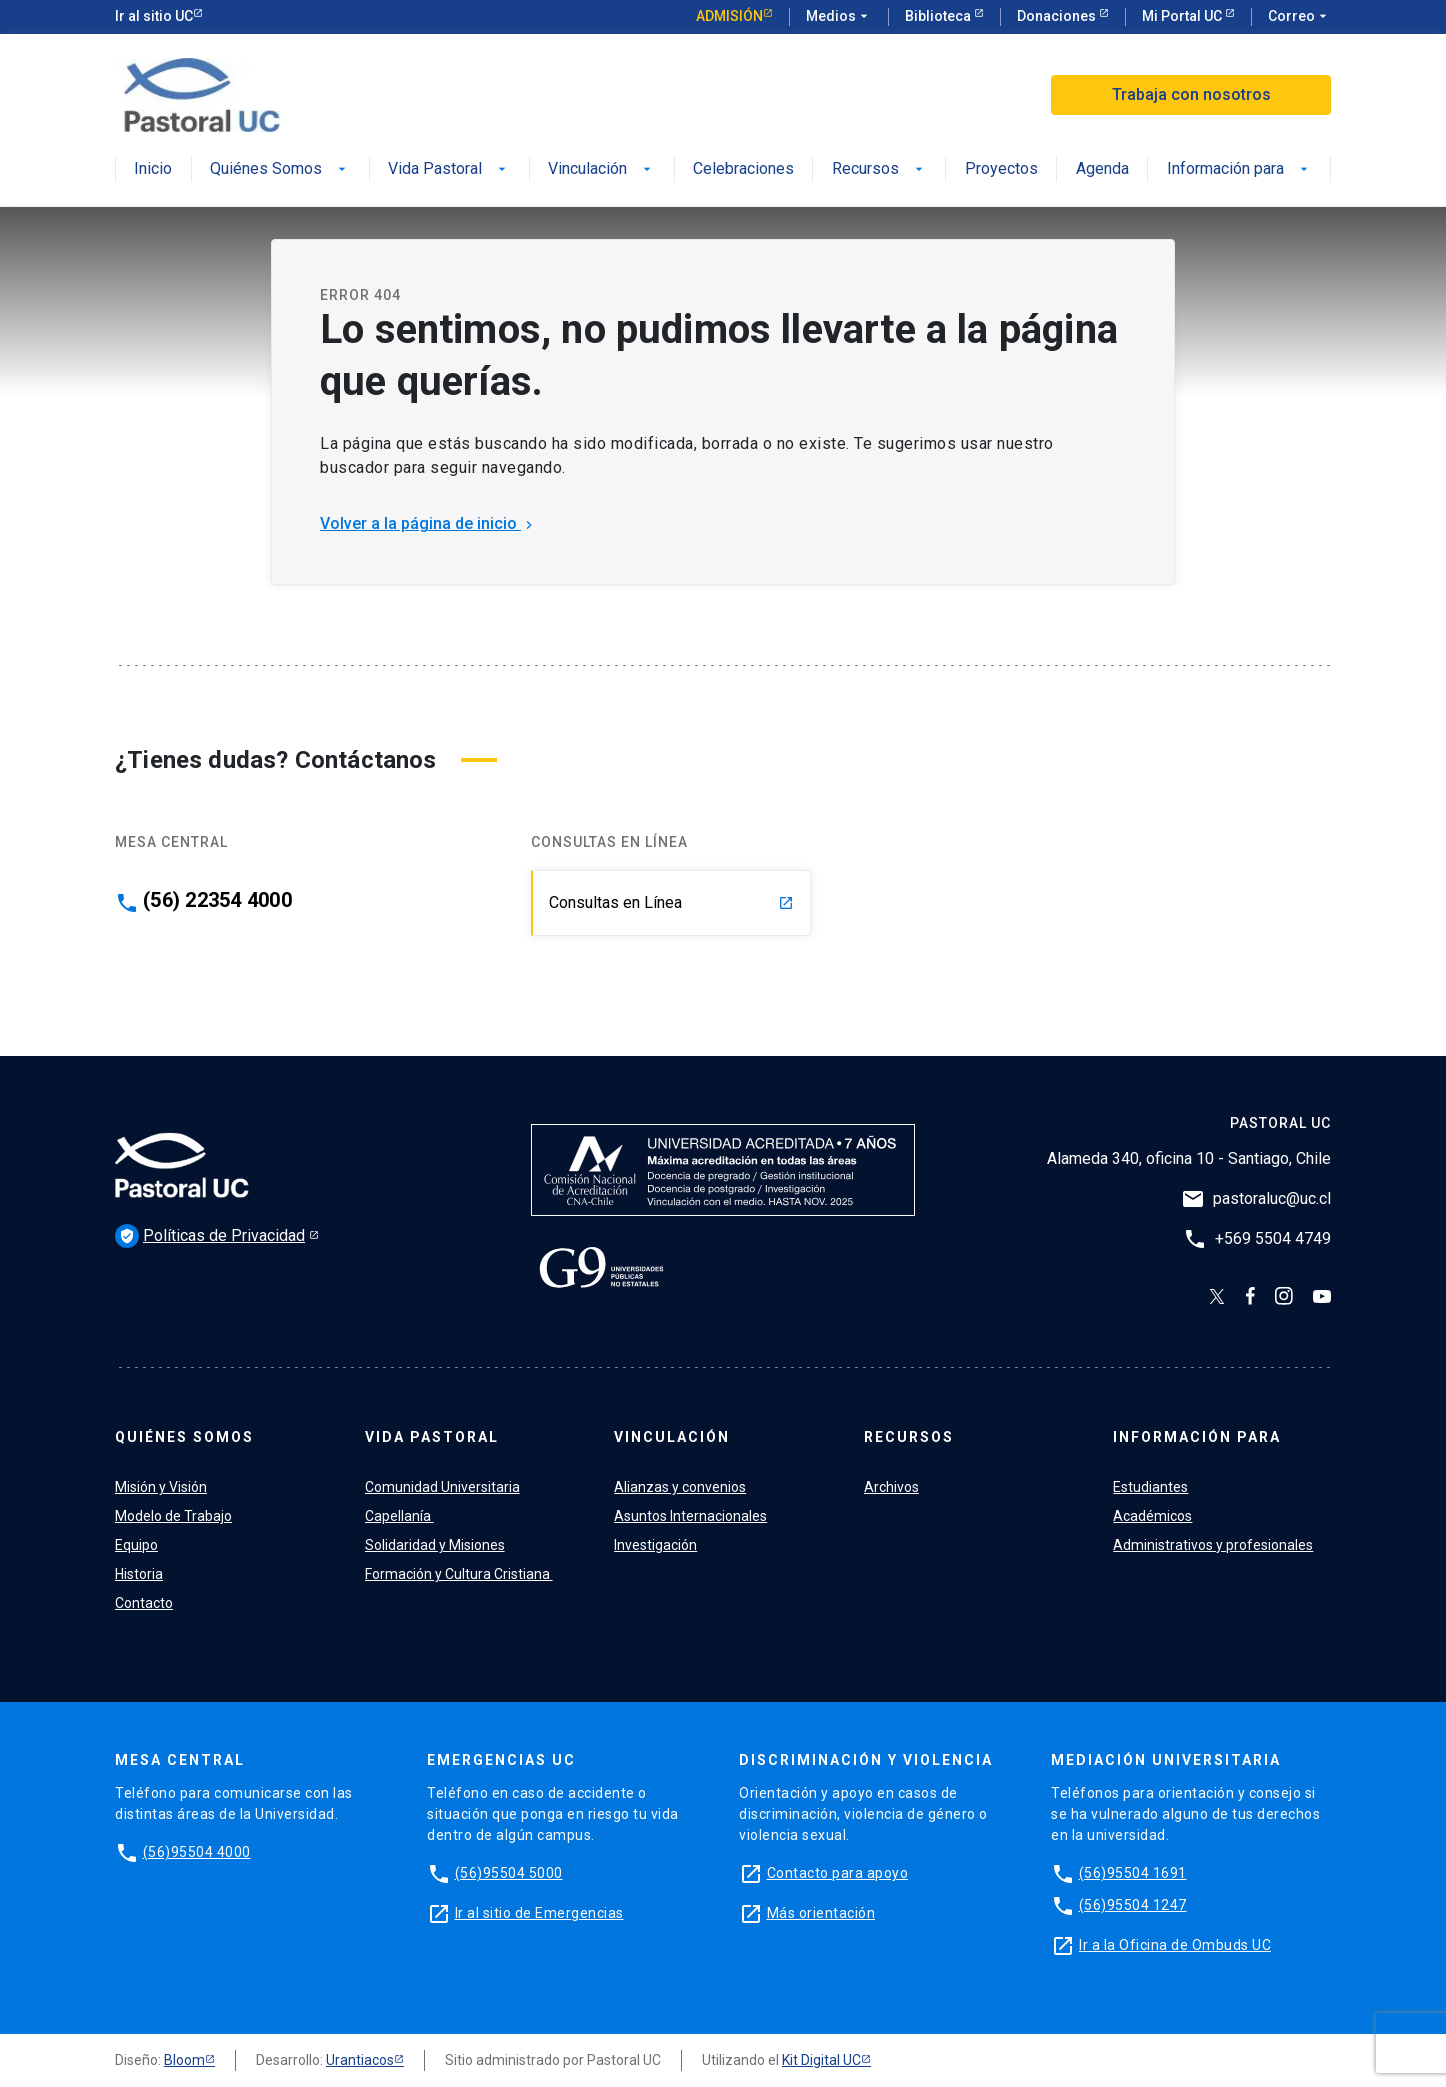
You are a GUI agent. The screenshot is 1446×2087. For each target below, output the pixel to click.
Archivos (891, 1487)
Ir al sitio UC (154, 16)
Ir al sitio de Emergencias (539, 1913)
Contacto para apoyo (838, 1873)
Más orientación (821, 1913)
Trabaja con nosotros (1191, 94)
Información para (1239, 169)
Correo (1299, 17)
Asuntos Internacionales (690, 1516)
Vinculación (601, 169)
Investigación (655, 1545)
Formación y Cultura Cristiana (459, 1574)
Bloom (184, 2060)
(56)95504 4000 (197, 1852)
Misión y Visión (161, 1487)
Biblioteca (939, 16)
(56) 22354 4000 (217, 900)
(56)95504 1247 (1133, 1905)
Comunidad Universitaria (442, 1487)
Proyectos (1001, 169)
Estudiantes (1150, 1487)
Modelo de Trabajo (173, 1516)
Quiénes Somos (280, 169)
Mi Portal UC (1183, 16)
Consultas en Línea (671, 902)
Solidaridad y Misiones (435, 1545)
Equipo (136, 1545)
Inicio (153, 169)
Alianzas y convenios (680, 1487)
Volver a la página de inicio (428, 523)
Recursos (879, 169)
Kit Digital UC (821, 2060)
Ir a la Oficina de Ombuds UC (1175, 1945)
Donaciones (1058, 16)
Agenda (1102, 169)
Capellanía (399, 1516)
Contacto (144, 1603)
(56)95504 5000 (509, 1873)
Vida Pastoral (449, 169)
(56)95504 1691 (1133, 1873)
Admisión (729, 16)
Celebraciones (743, 169)
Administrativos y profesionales (1213, 1545)
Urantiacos (360, 2060)
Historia (139, 1574)
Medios (839, 17)
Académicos (1152, 1516)
